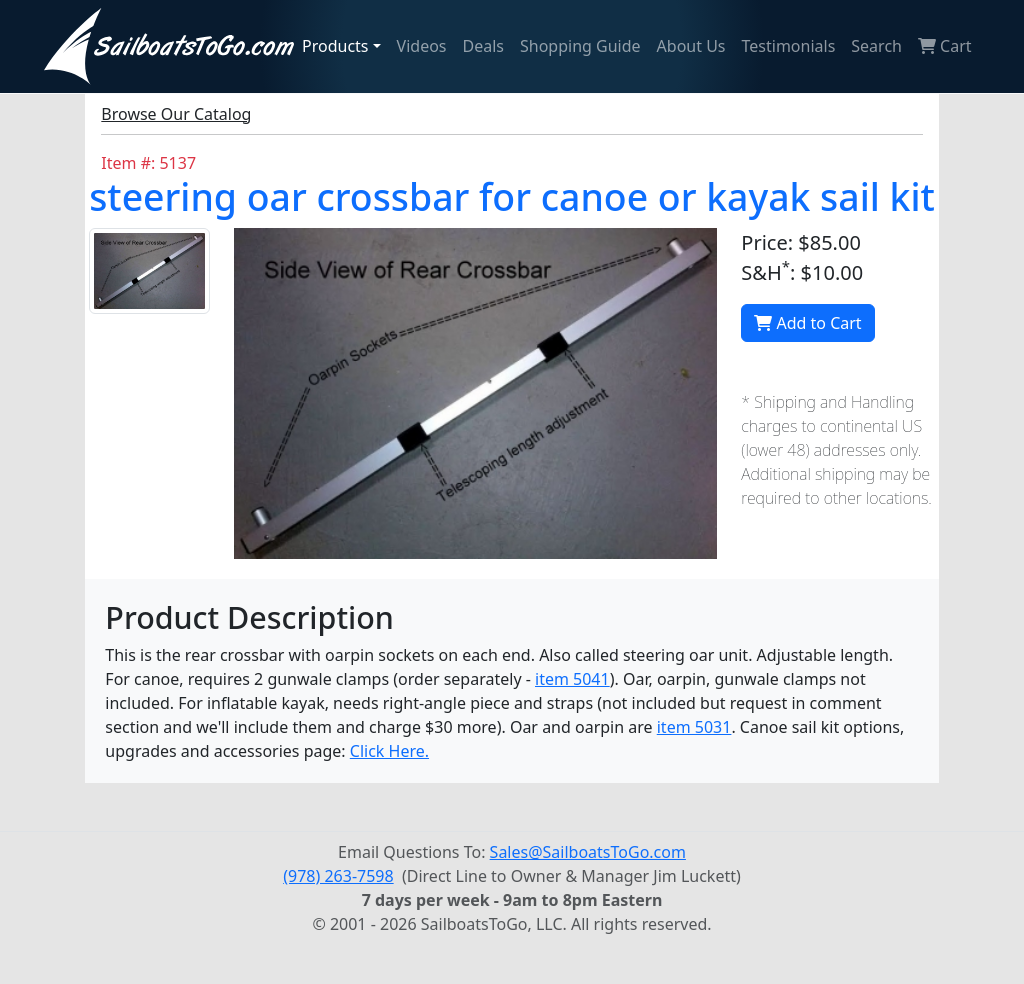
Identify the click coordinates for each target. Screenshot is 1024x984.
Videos (422, 46)
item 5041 (572, 679)
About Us (691, 46)
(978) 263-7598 (338, 876)
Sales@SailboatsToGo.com (588, 852)
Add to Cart (807, 323)
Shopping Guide (580, 46)
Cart (945, 46)
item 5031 (694, 727)
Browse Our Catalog (176, 114)
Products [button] (335, 46)
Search (876, 46)
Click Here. (389, 751)
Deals (483, 46)
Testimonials (789, 46)
